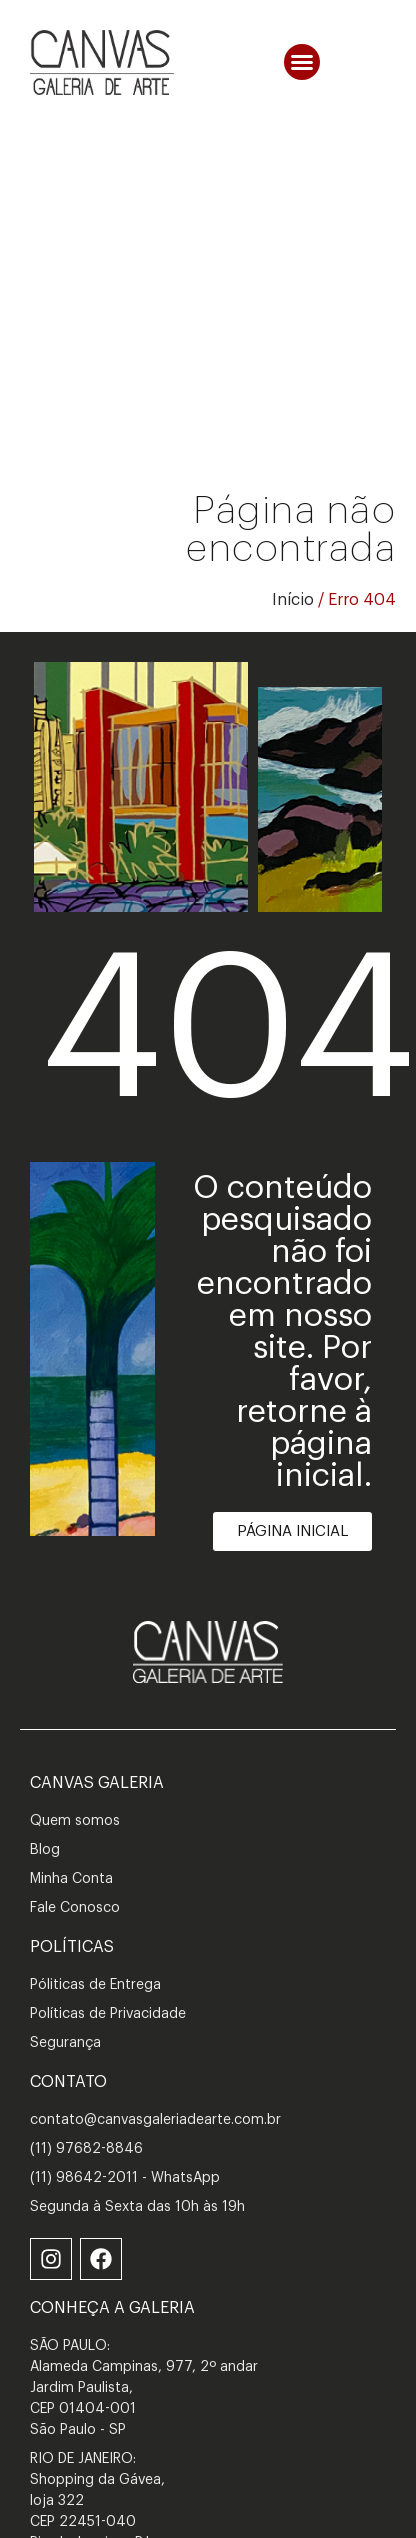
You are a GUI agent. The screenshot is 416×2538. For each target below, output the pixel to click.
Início (293, 600)
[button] (302, 62)
